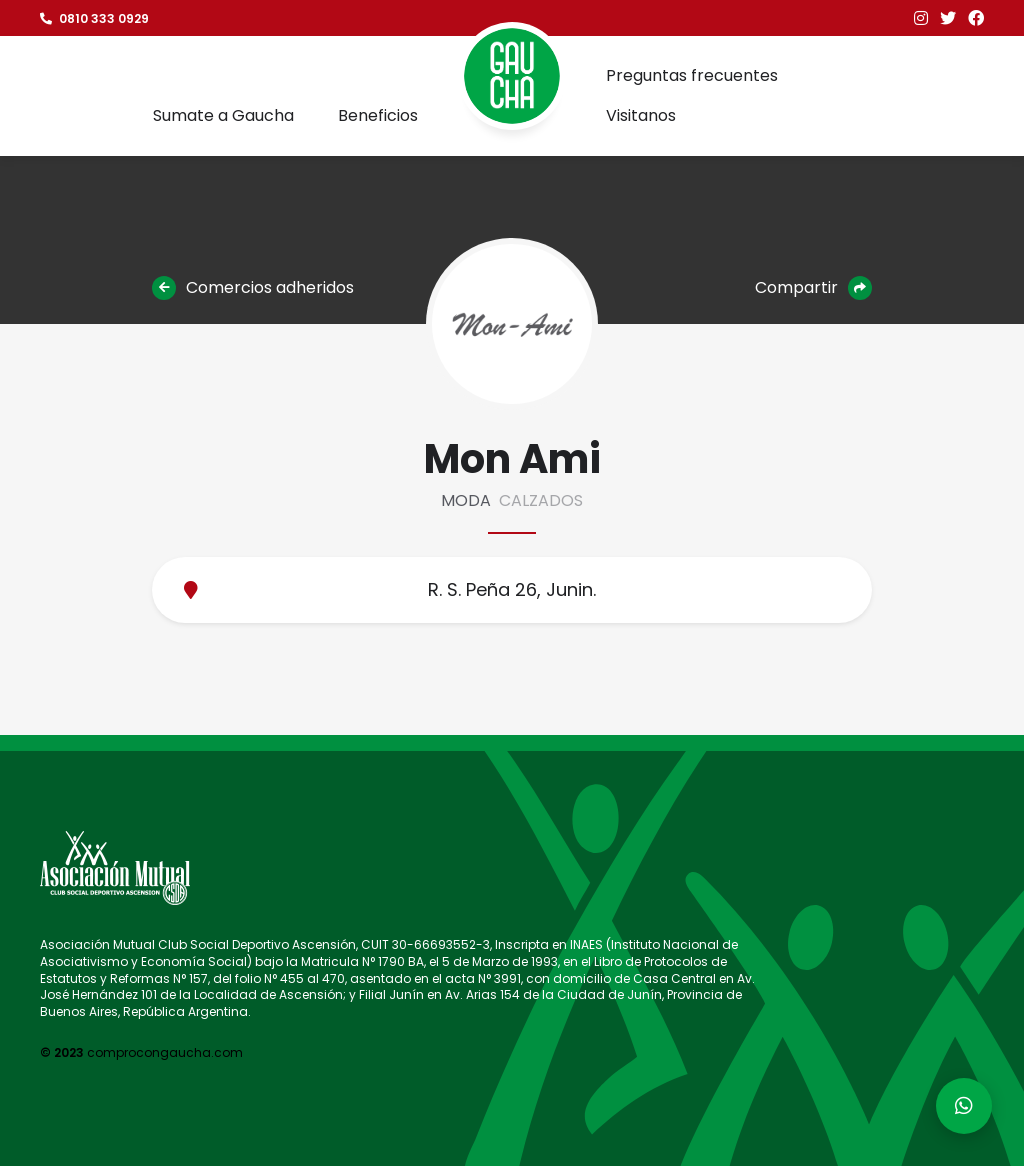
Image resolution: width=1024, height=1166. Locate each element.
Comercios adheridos (253, 288)
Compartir (813, 288)
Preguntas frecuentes (692, 75)
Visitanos (641, 115)
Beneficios (378, 115)
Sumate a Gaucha (223, 115)
